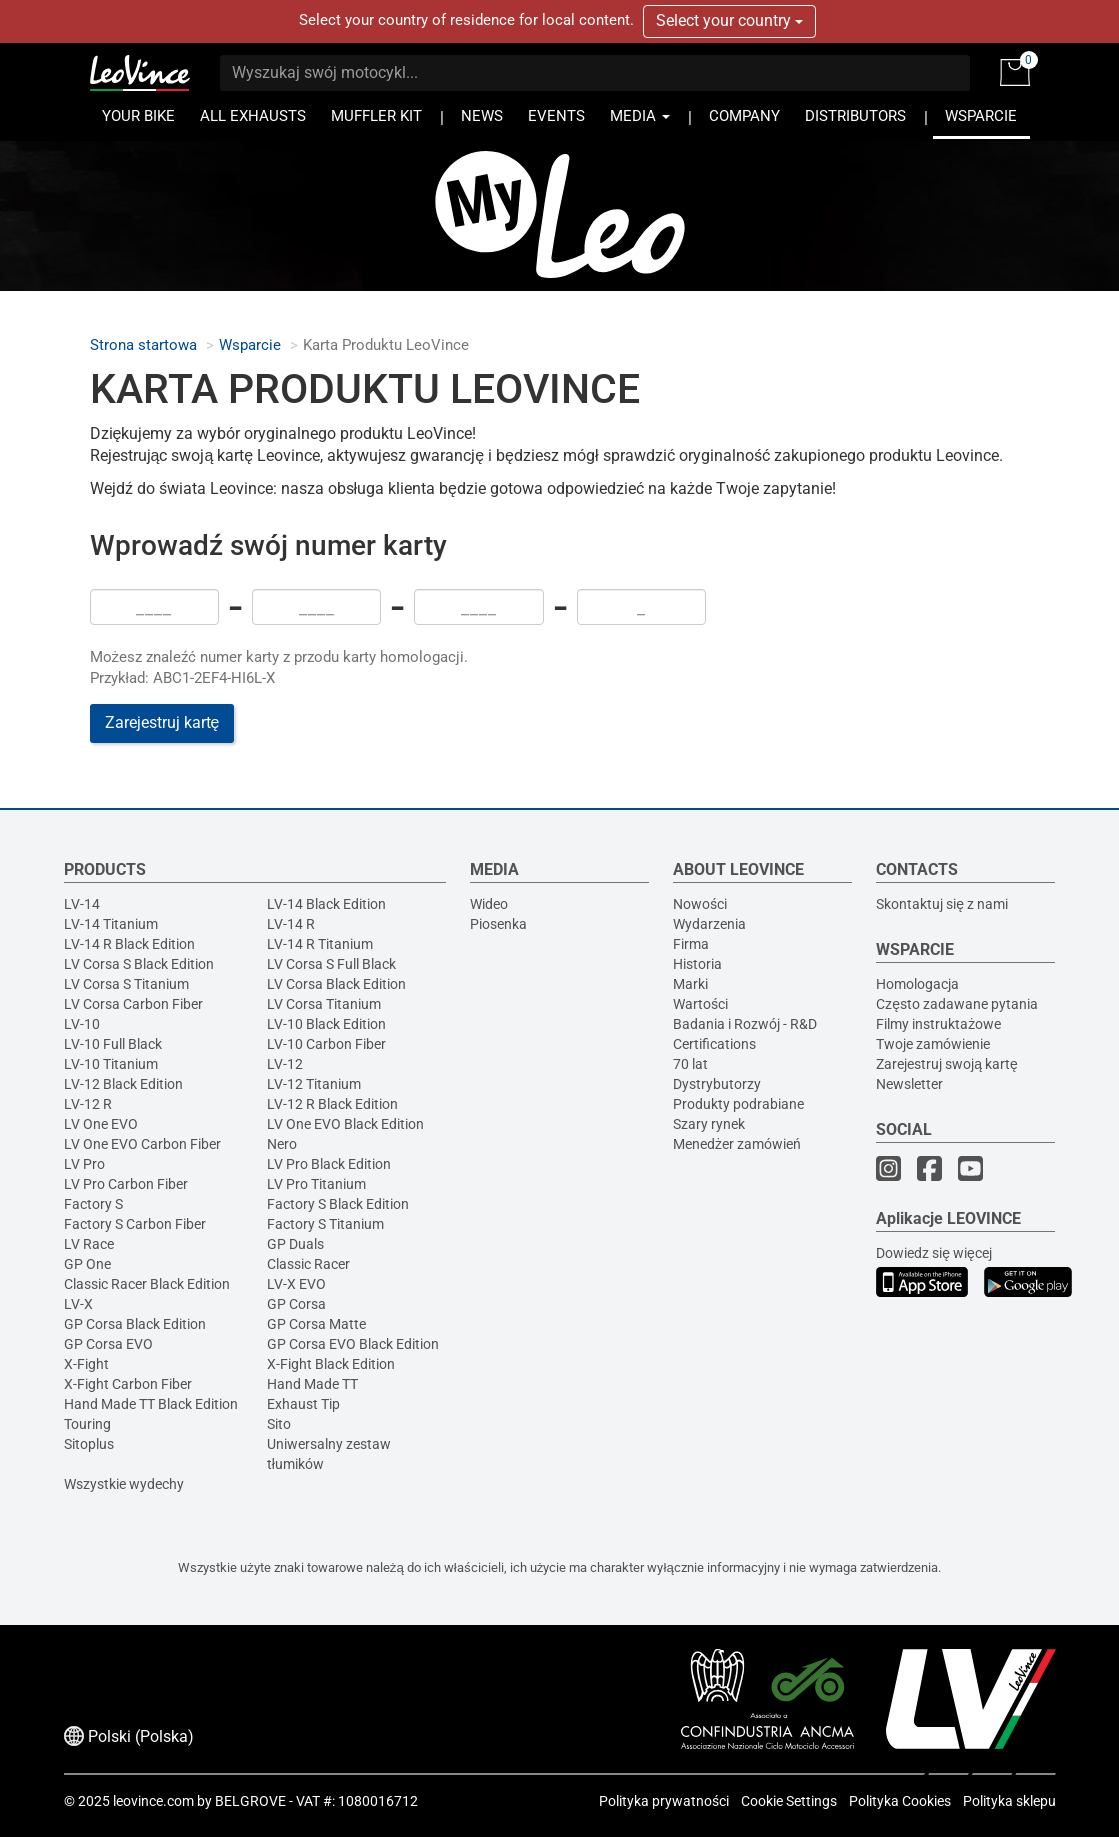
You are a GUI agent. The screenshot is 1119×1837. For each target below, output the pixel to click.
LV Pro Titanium (316, 1184)
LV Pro (84, 1164)
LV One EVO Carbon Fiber (142, 1144)
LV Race (89, 1244)
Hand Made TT (312, 1384)
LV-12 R (88, 1104)
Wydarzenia (709, 924)
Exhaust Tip (303, 1404)
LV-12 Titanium (314, 1084)
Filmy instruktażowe (938, 1024)
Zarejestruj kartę (162, 722)
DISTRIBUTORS (855, 116)
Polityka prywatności (664, 1801)
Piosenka (498, 924)
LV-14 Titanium (111, 924)
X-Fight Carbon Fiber (128, 1384)
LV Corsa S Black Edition (139, 964)
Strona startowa (143, 345)
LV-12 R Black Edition (332, 1104)
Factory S (93, 1204)
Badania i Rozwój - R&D (745, 1024)
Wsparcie (250, 345)
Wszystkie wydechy (124, 1484)
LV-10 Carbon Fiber (326, 1044)
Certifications (714, 1044)
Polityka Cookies (900, 1801)
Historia (697, 964)
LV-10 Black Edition (326, 1024)
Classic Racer (308, 1264)
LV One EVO (101, 1124)
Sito (279, 1424)
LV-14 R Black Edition (129, 944)
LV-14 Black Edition (326, 904)
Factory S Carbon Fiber (135, 1224)
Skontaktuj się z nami (942, 904)
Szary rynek (709, 1124)
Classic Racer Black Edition (147, 1284)
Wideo (489, 904)
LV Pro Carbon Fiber (126, 1184)
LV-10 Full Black (113, 1044)
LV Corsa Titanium (324, 1004)
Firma (691, 944)
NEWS (482, 116)
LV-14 (82, 904)
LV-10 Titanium (111, 1064)
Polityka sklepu (1009, 1801)
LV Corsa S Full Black (331, 964)
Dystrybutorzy (717, 1084)
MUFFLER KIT (376, 116)
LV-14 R (291, 924)
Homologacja (917, 984)
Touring (87, 1424)
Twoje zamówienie (933, 1044)
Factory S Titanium (325, 1224)
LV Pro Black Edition (329, 1164)
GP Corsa (296, 1304)
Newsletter (909, 1084)
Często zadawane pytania (957, 1004)
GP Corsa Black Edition (135, 1324)
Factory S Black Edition (338, 1204)
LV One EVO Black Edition (345, 1124)
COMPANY (744, 116)
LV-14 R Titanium (320, 944)
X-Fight (86, 1364)
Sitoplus (89, 1444)
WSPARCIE (981, 116)
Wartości (700, 1004)
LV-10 (82, 1024)
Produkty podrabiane (738, 1104)
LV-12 (285, 1064)
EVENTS (556, 116)
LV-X (78, 1304)
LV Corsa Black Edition (336, 984)
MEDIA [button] (640, 116)
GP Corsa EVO (108, 1344)
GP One (87, 1264)
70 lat (690, 1064)
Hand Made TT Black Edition (151, 1404)
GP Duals (295, 1244)
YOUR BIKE (138, 116)
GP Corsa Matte (316, 1324)
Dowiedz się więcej (934, 1253)
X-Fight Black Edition (331, 1364)
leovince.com (153, 1801)
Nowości (700, 904)
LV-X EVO (296, 1284)
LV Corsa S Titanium (126, 984)
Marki (690, 984)
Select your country (729, 20)
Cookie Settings (789, 1801)
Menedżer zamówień (737, 1144)
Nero (282, 1144)
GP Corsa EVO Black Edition (353, 1344)
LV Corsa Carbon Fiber (133, 1004)
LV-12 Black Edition (123, 1084)
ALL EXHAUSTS (253, 116)
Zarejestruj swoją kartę (947, 1064)
